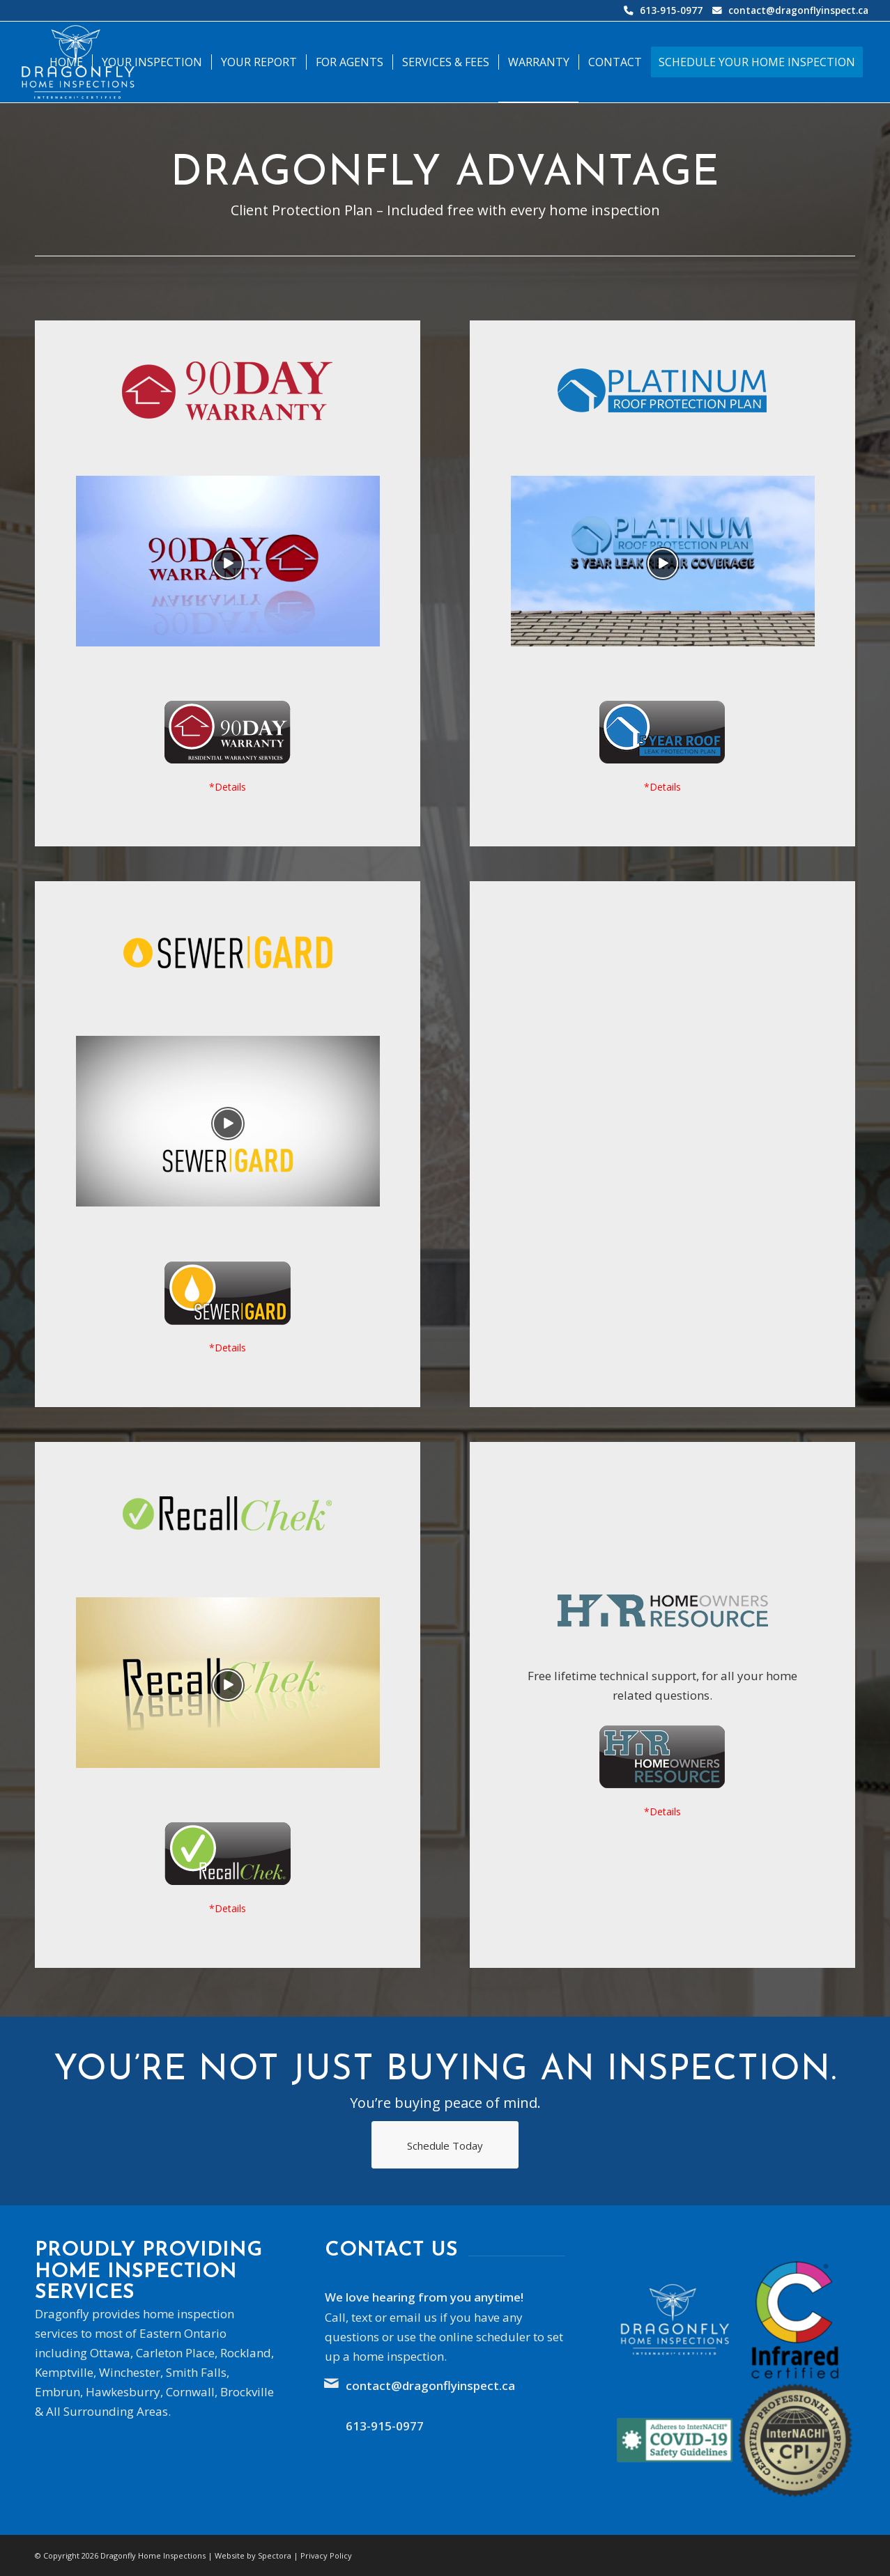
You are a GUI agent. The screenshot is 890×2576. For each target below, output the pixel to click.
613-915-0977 (671, 10)
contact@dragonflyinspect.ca (798, 10)
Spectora (274, 2555)
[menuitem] (66, 62)
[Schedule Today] (445, 2144)
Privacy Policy (326, 2555)
